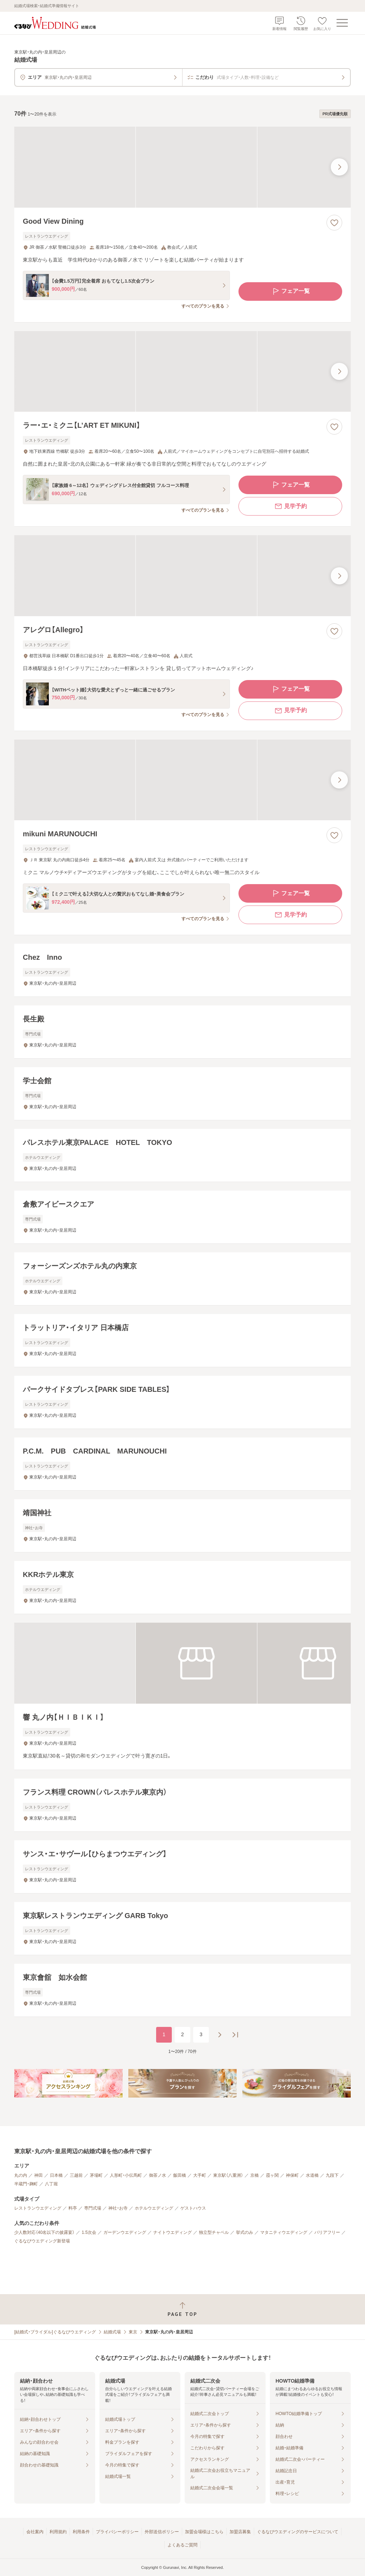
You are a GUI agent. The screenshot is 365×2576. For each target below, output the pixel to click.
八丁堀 (51, 2183)
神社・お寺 (118, 2208)
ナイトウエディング (172, 2232)
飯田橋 (179, 2175)
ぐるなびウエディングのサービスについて (297, 2531)
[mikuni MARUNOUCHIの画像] (182, 780)
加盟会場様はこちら (204, 2531)
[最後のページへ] (235, 2035)
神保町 (292, 2175)
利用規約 (58, 2531)
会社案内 (34, 2531)
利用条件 (81, 2531)
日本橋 (56, 2175)
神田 (38, 2175)
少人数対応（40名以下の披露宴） (44, 2232)
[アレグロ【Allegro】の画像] (182, 575)
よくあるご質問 (182, 2544)
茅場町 (96, 2175)
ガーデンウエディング (124, 2232)
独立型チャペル (214, 2232)
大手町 (199, 2175)
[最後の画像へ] (339, 167)
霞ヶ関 (272, 2175)
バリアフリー (327, 2232)
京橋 (254, 2175)
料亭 (72, 2208)
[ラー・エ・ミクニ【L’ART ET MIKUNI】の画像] (182, 371)
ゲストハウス (193, 2208)
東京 (133, 2331)
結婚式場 (112, 2331)
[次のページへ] (219, 2035)
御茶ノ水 (157, 2175)
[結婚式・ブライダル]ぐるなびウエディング (55, 2331)
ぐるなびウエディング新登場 (42, 2240)
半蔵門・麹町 (26, 2183)
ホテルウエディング (154, 2208)
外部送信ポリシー (162, 2531)
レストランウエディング (37, 2208)
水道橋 (312, 2175)
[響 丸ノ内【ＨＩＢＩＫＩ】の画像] (182, 1663)
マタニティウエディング (283, 2232)
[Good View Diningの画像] (182, 167)
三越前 (76, 2175)
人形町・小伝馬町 (126, 2175)
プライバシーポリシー (117, 2531)
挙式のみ (244, 2232)
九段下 (332, 2175)
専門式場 (92, 2208)
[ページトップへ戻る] (182, 2309)
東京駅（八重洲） (228, 2175)
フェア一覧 (290, 291)
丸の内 (20, 2175)
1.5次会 (89, 2232)
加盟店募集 (240, 2531)
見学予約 (290, 506)
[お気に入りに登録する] (334, 222)
